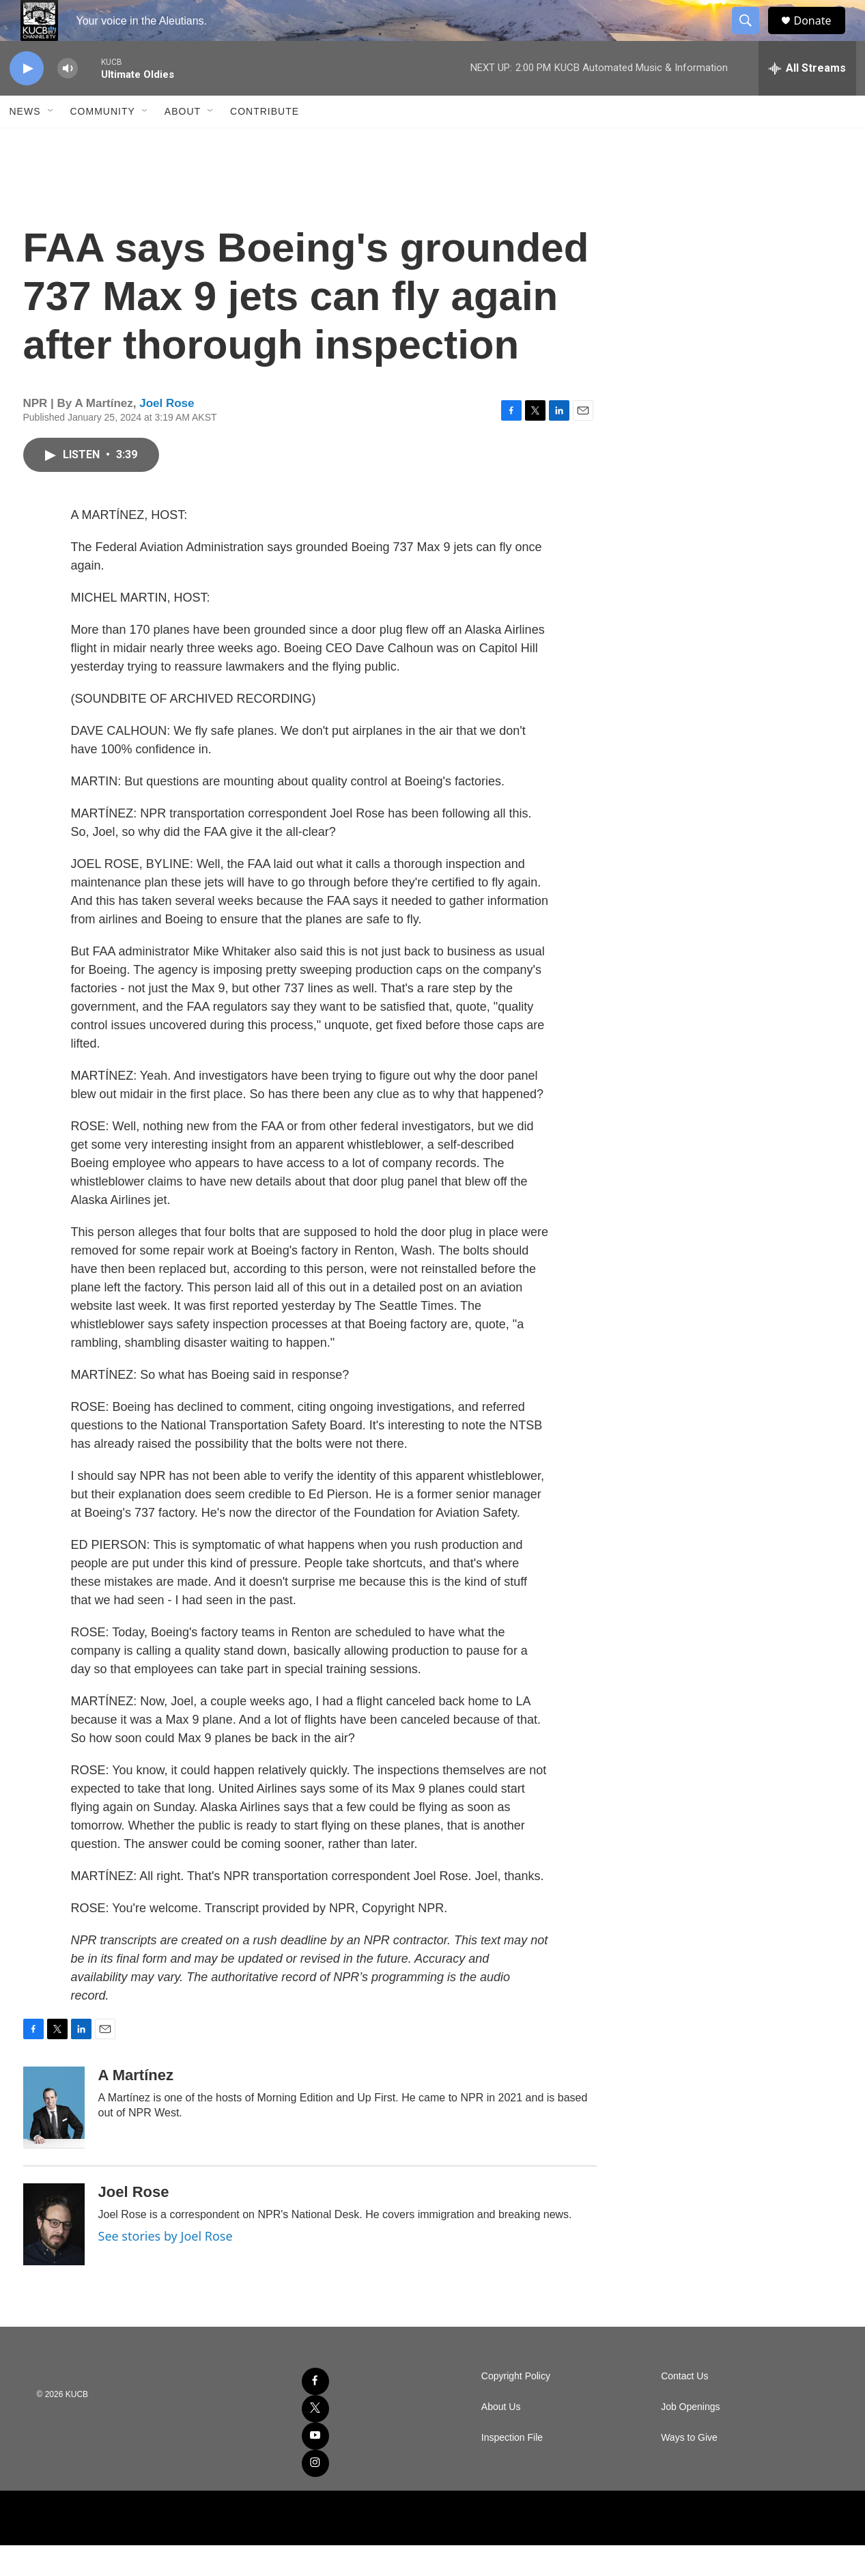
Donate (821, 36)
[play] (27, 99)
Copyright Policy (515, 2407)
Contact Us (684, 2407)
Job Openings (690, 2438)
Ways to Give (689, 2468)
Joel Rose (166, 434)
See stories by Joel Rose (165, 2266)
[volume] (67, 99)
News (25, 142)
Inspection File (512, 2468)
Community (102, 142)
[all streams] (807, 99)
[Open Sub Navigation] (51, 142)
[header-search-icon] (752, 36)
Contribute (264, 142)
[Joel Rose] (54, 2255)
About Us (501, 2438)
